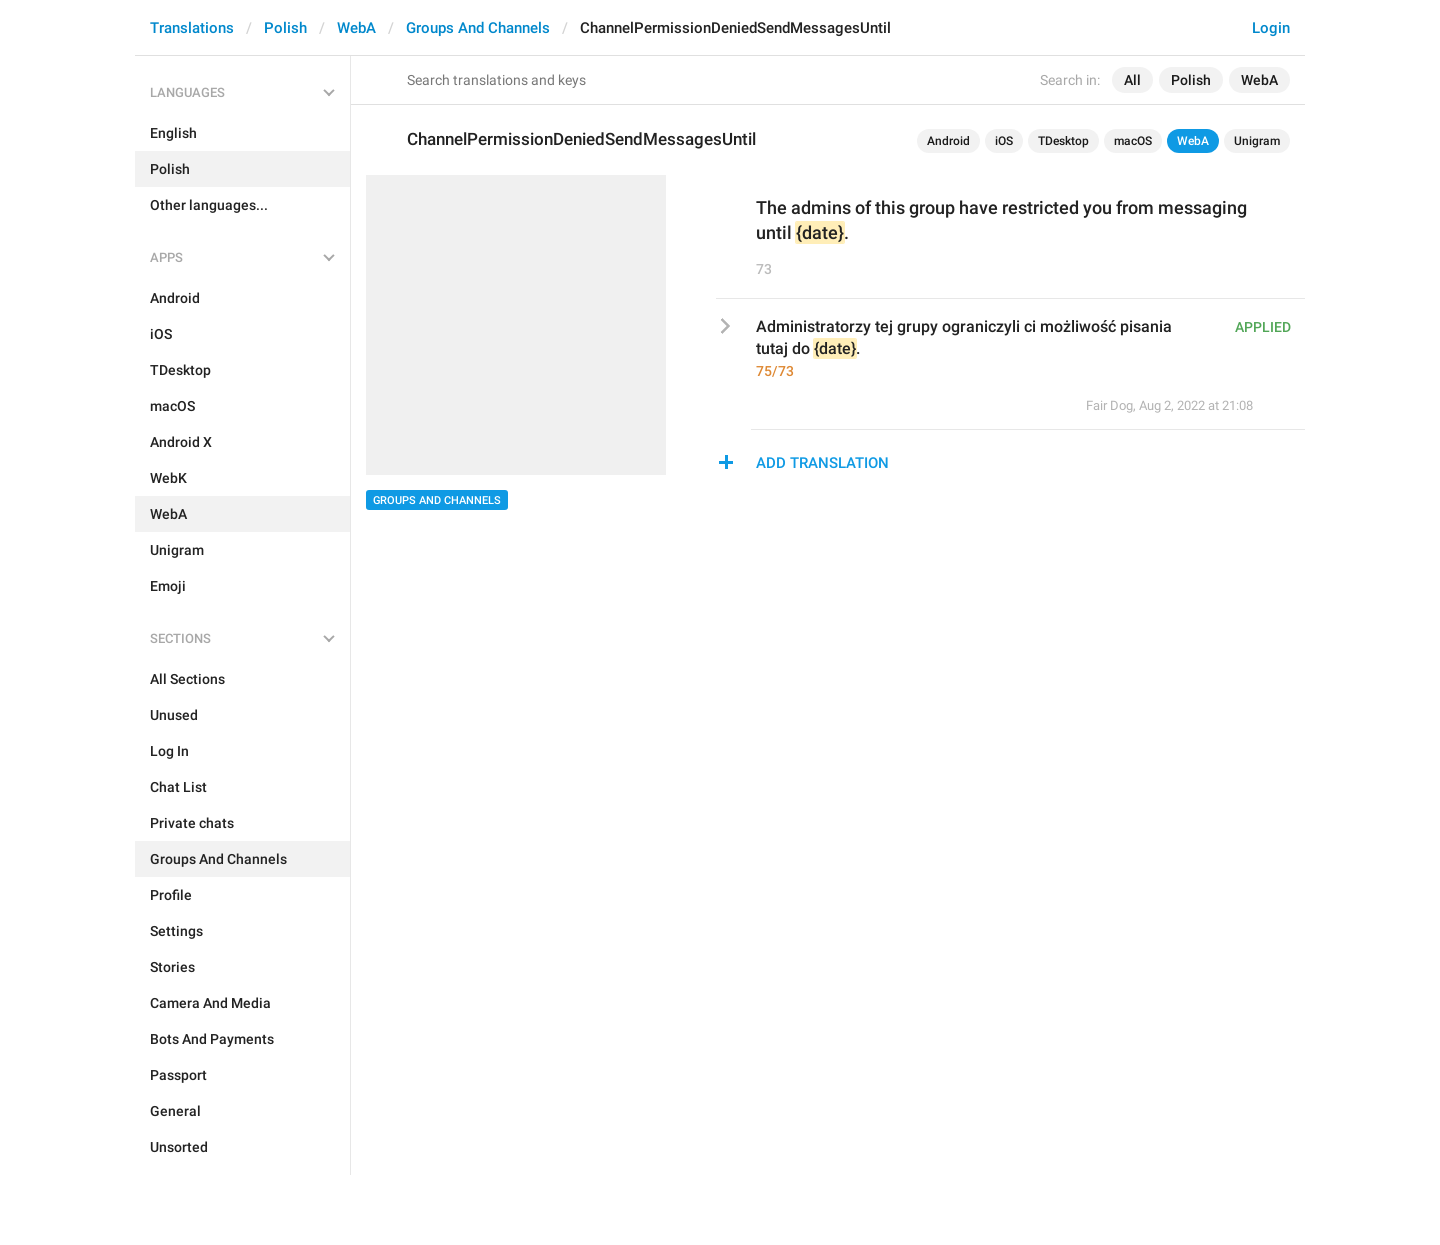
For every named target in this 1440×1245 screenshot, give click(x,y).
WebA (356, 28)
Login (1271, 28)
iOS (1004, 141)
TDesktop (1063, 141)
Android (948, 141)
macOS (1133, 141)
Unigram (1257, 141)
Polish (285, 28)
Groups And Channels (478, 28)
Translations (192, 28)
